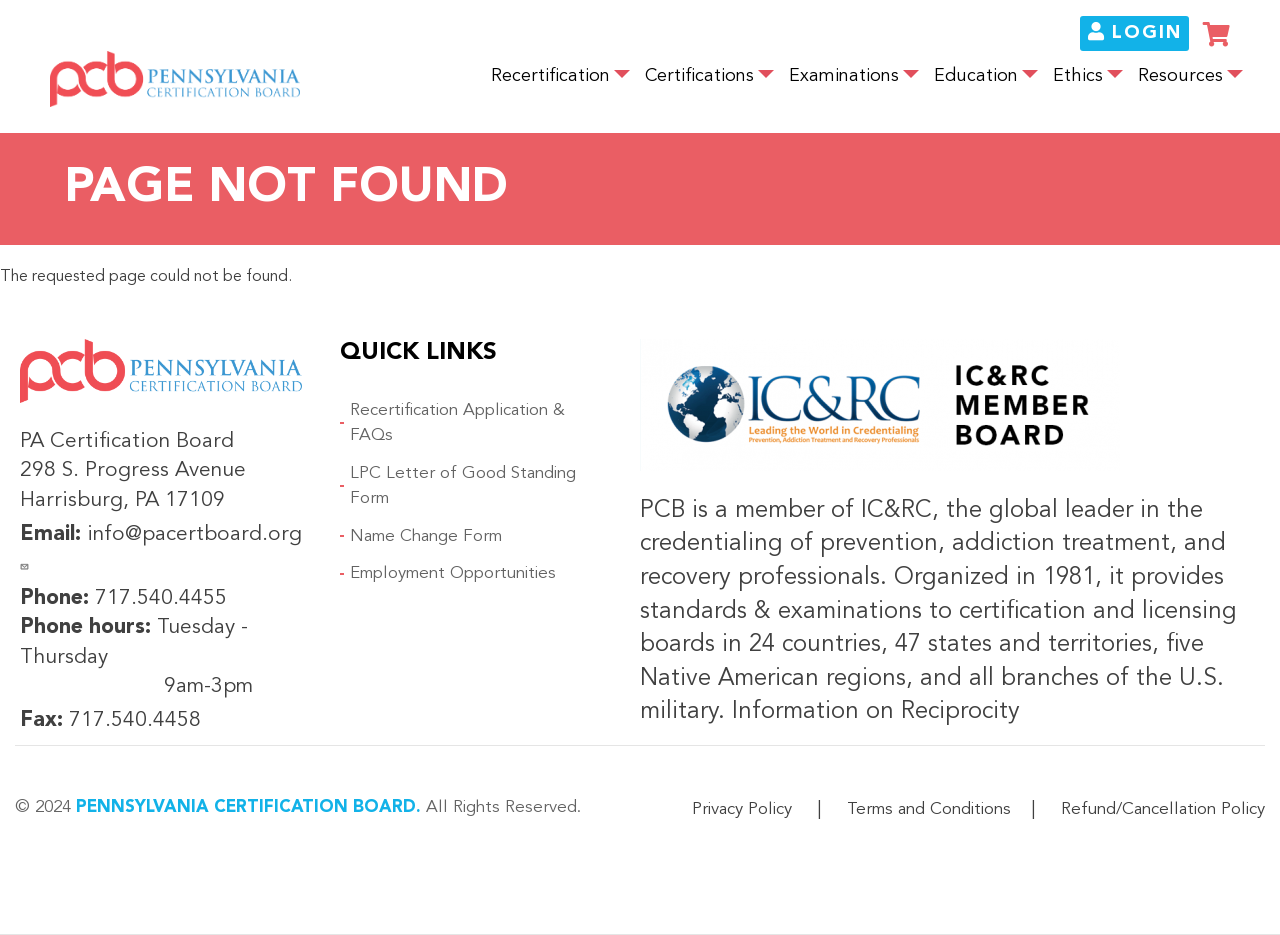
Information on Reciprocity (872, 712)
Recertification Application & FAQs (457, 423)
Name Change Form (426, 536)
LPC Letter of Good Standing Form (463, 486)
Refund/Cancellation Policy (1163, 809)
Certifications (699, 77)
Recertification (550, 77)
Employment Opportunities (453, 573)
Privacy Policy (742, 809)
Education (976, 77)
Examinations (844, 77)
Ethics (1078, 77)
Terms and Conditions (929, 809)
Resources (1180, 77)
